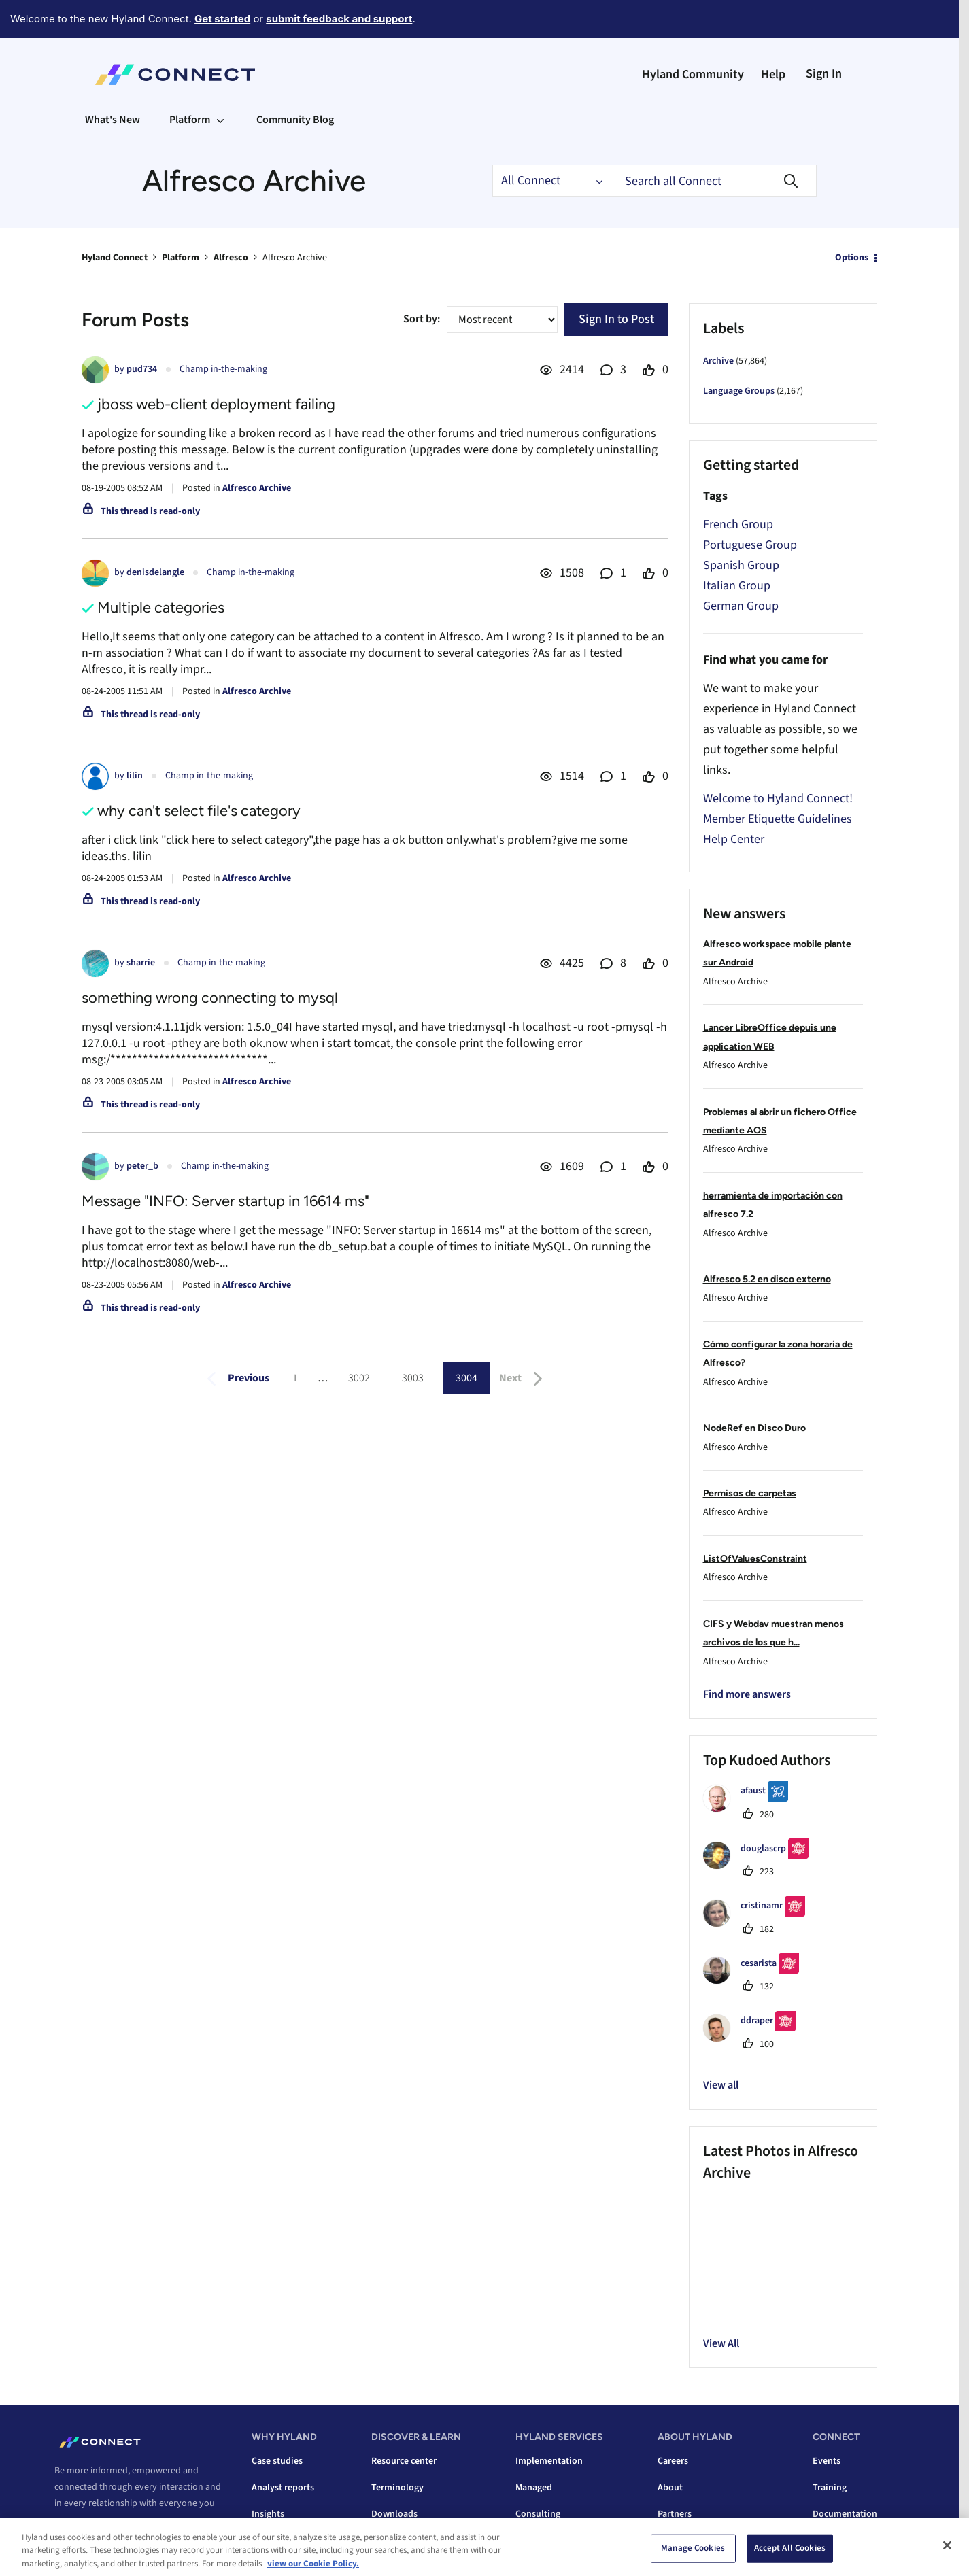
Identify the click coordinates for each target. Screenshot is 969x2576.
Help (773, 74)
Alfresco (231, 257)
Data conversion (548, 2540)
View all (720, 2085)
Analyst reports (283, 2487)
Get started (222, 18)
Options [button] (851, 257)
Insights (268, 2514)
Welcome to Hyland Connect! (778, 798)
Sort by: (421, 318)
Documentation (845, 2514)
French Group (738, 524)
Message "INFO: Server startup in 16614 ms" (225, 1201)
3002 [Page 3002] (359, 1378)
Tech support (839, 2540)
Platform (180, 257)
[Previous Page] (235, 1379)
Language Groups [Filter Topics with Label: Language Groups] (739, 391)
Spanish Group (741, 565)
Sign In (824, 73)
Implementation (549, 2461)
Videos (385, 2540)
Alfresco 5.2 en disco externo (767, 1279)
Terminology (397, 2487)
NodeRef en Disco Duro (754, 1428)
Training (830, 2487)
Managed (533, 2487)
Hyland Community (693, 74)
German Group (741, 606)
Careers (673, 2461)
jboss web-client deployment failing (216, 404)
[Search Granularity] (551, 181)
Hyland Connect (115, 257)
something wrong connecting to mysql (210, 998)
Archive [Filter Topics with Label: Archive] (718, 361)
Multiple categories (160, 607)
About (670, 2487)
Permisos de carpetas (749, 1493)
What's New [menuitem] (112, 119)
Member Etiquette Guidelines (777, 818)
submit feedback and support (339, 18)
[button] (727, 2208)
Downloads (394, 2514)
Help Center (733, 839)
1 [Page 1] (295, 1378)
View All (721, 2343)
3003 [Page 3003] (413, 1378)
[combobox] (714, 181)
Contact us (84, 2553)
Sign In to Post (616, 319)
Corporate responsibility (708, 2540)
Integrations (277, 2540)
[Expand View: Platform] (220, 119)
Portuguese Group (750, 544)
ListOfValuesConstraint (755, 1558)
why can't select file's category (199, 811)
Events (826, 2461)
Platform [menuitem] (189, 119)
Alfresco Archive (256, 488)
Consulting (537, 2514)
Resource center (404, 2461)
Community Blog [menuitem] (295, 119)
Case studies (277, 2461)
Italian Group (736, 585)
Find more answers (747, 1694)
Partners (675, 2514)
